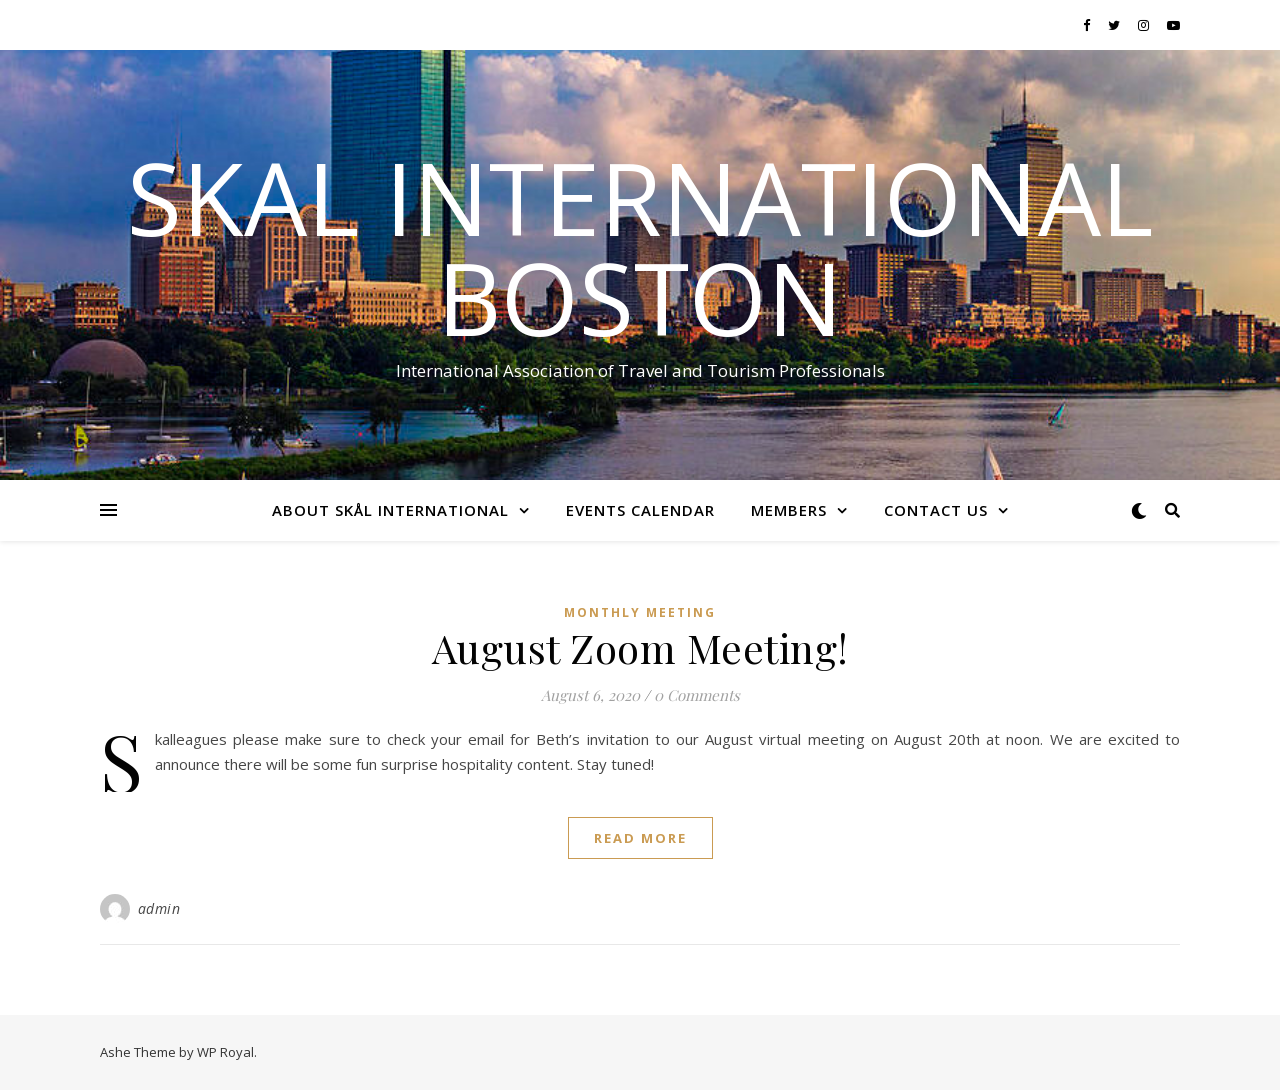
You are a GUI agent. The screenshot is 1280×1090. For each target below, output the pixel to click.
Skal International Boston (640, 247)
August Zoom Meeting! (640, 647)
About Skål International (390, 510)
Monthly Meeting (640, 612)
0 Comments (697, 695)
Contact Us (936, 510)
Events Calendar (640, 510)
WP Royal (225, 1052)
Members (789, 510)
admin (159, 908)
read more (640, 838)
